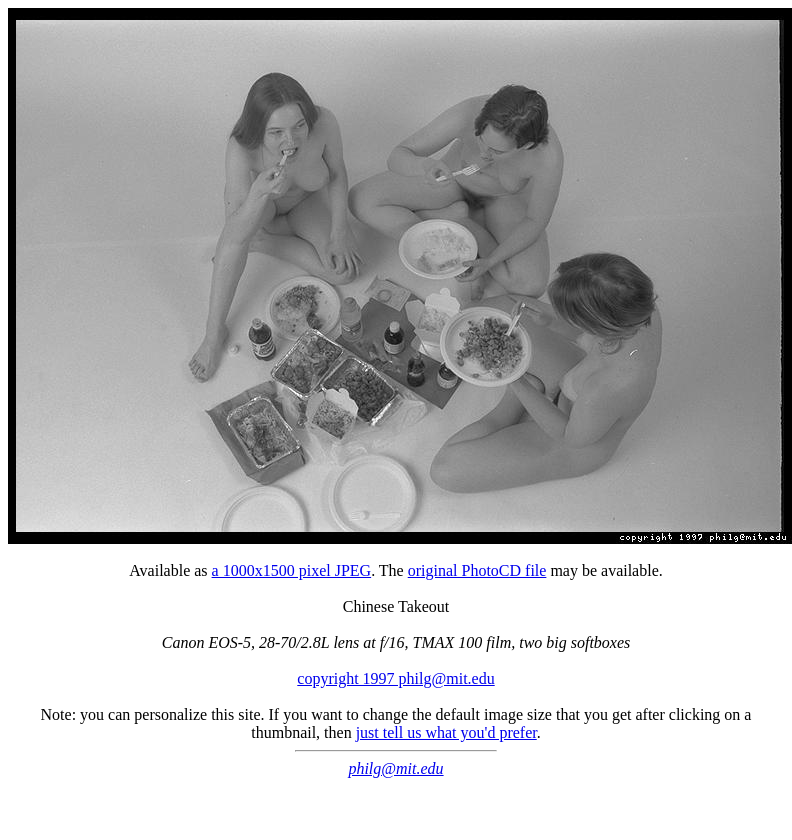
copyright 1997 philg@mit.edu (395, 678)
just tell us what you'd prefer (446, 732)
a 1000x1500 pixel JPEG (292, 570)
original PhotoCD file (477, 570)
